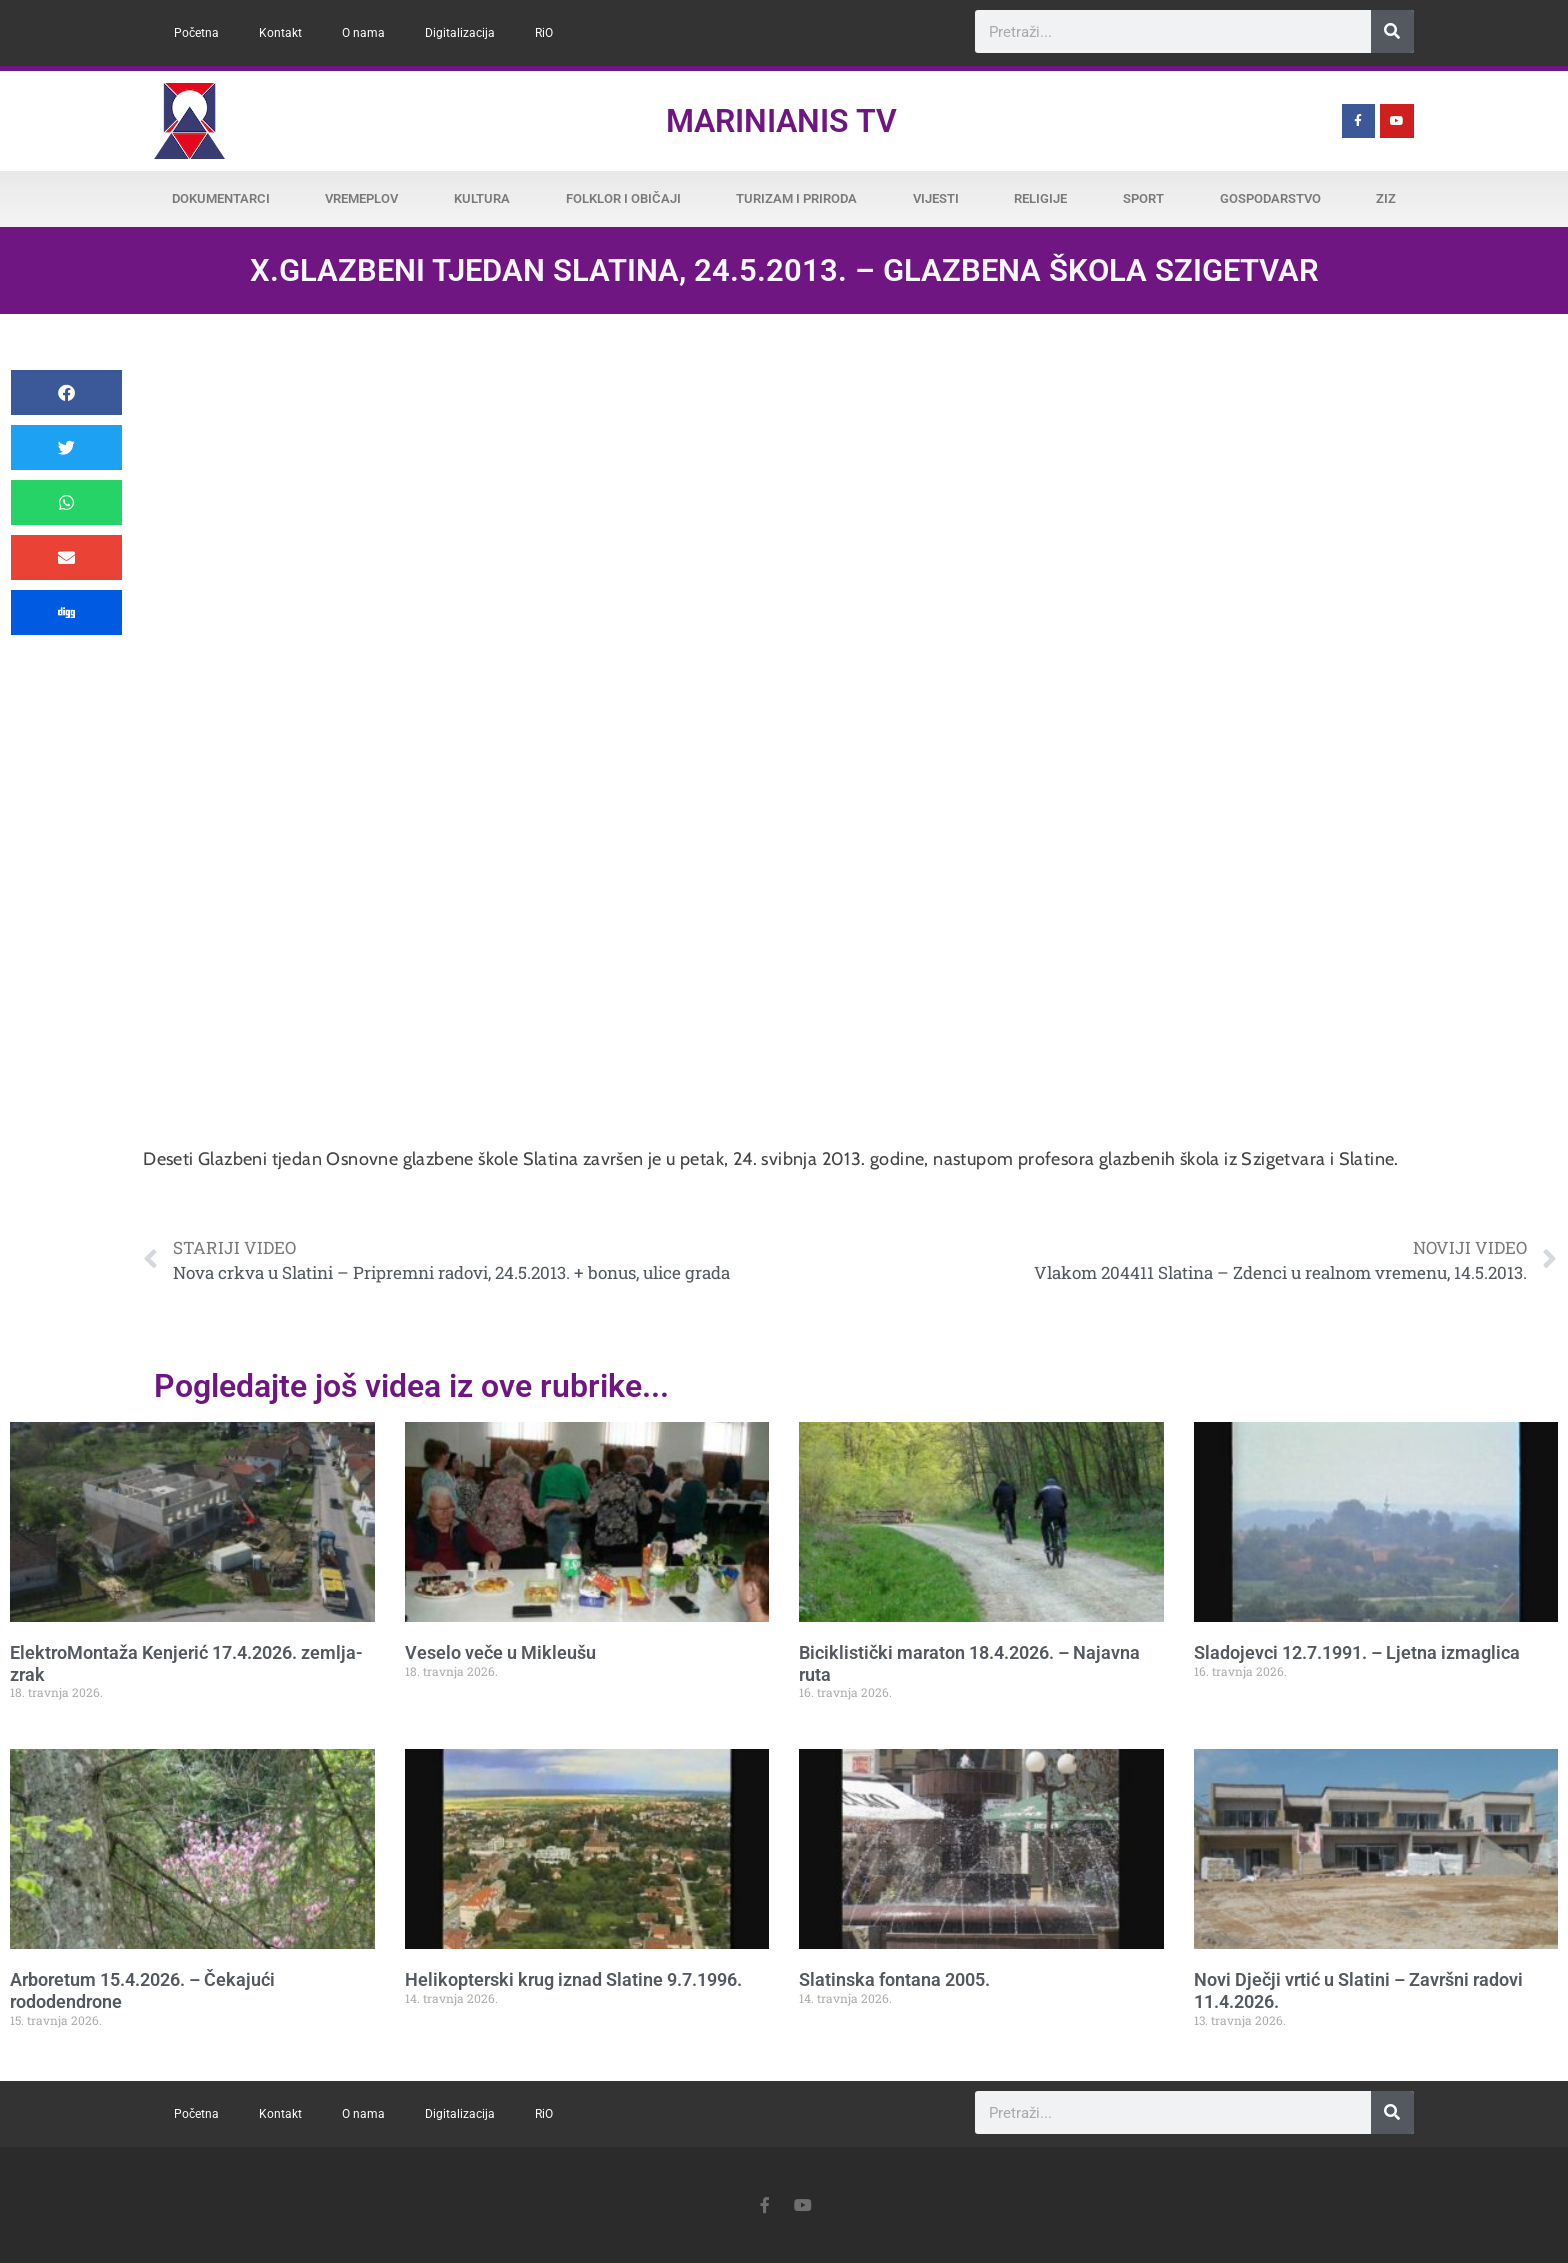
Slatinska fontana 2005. (894, 1979)
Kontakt (280, 33)
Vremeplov (361, 198)
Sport (1143, 198)
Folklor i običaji (623, 198)
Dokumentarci (221, 198)
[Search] (1392, 31)
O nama (363, 33)
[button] (66, 392)
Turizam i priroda (796, 198)
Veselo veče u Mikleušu (500, 1652)
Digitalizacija (460, 33)
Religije (1040, 198)
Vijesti (936, 198)
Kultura (482, 198)
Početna (196, 33)
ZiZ (1386, 198)
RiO (544, 33)
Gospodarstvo (1270, 198)
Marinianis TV (781, 121)
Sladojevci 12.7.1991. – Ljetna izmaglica (1357, 1652)
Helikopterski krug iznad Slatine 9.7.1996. (573, 1979)
